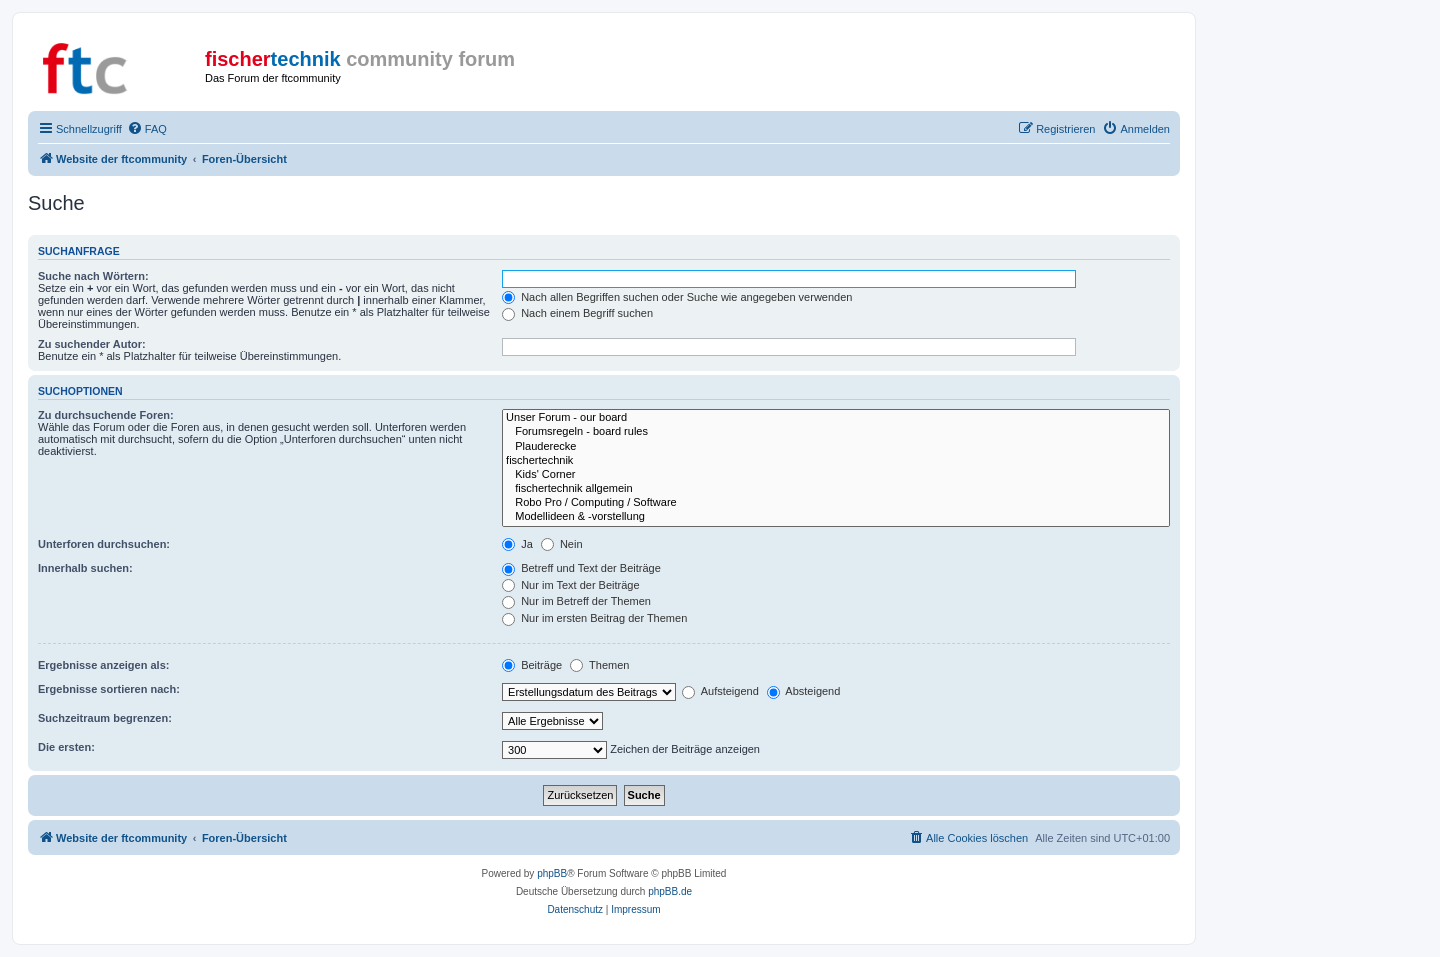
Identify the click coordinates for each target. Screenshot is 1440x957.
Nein (562, 544)
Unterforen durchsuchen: (104, 544)
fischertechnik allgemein (836, 489)
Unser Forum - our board (836, 418)
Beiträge (532, 665)
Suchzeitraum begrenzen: (105, 718)
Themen (599, 665)
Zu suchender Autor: (92, 344)
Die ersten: (66, 747)
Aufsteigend (720, 691)
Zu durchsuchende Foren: (106, 415)
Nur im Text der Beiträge (570, 585)
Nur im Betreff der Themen (576, 601)
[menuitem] (147, 129)
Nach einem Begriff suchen (577, 313)
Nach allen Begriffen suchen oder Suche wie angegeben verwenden (677, 297)
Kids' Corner (836, 475)
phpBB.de (670, 891)
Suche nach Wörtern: (93, 276)
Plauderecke (836, 447)
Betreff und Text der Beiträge (581, 568)
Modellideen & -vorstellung (836, 517)
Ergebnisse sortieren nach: (109, 689)
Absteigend (804, 691)
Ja (517, 544)
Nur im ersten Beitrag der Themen (594, 618)
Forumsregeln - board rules (836, 432)
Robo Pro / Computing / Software (836, 503)
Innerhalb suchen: (85, 568)
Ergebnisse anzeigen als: (103, 665)
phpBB (552, 873)
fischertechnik (836, 461)
